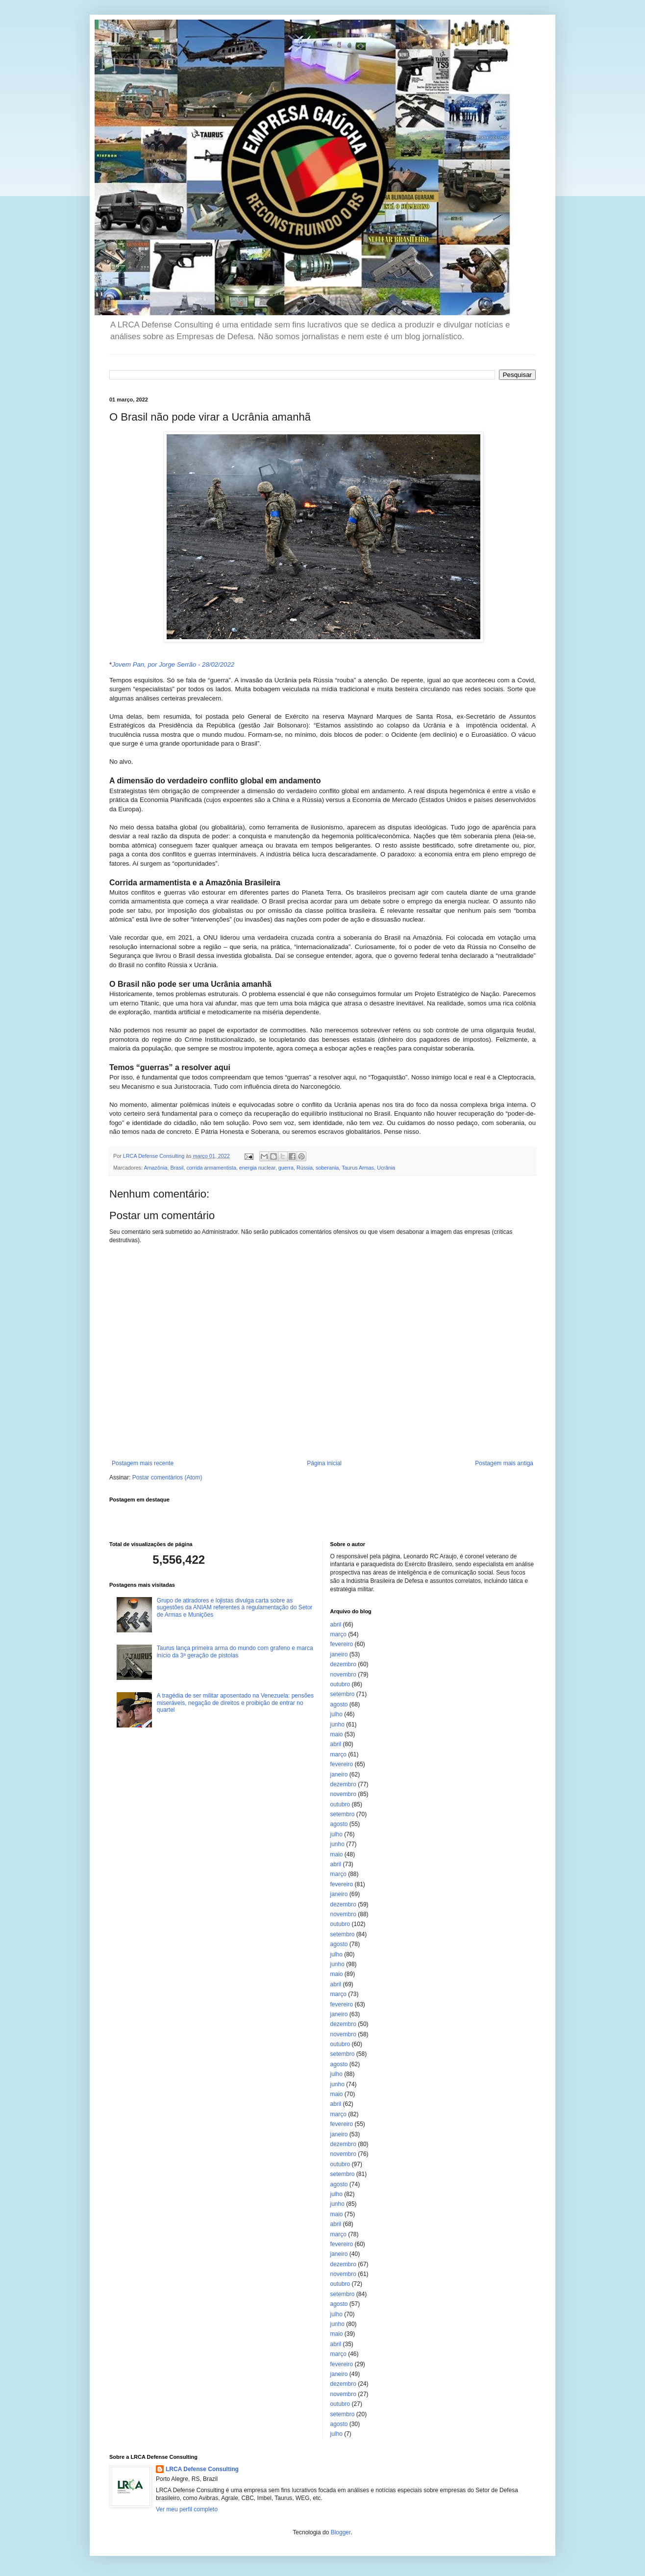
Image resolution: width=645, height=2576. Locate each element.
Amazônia (155, 1168)
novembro (343, 1674)
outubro (340, 1684)
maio (336, 1734)
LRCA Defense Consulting (202, 2469)
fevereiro (341, 1644)
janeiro (339, 1654)
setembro (342, 1694)
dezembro (343, 1664)
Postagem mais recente (143, 1463)
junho (337, 1724)
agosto (339, 1704)
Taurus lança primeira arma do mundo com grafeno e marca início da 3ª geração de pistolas (235, 1651)
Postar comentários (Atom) (167, 1477)
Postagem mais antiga (504, 1463)
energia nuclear (257, 1168)
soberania (327, 1168)
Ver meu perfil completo (187, 2509)
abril (336, 1624)
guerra (286, 1168)
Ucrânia (386, 1168)
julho (336, 1714)
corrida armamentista (211, 1168)
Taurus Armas (358, 1168)
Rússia (305, 1168)
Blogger (341, 2532)
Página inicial (324, 1463)
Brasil (176, 1168)
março (338, 1634)
